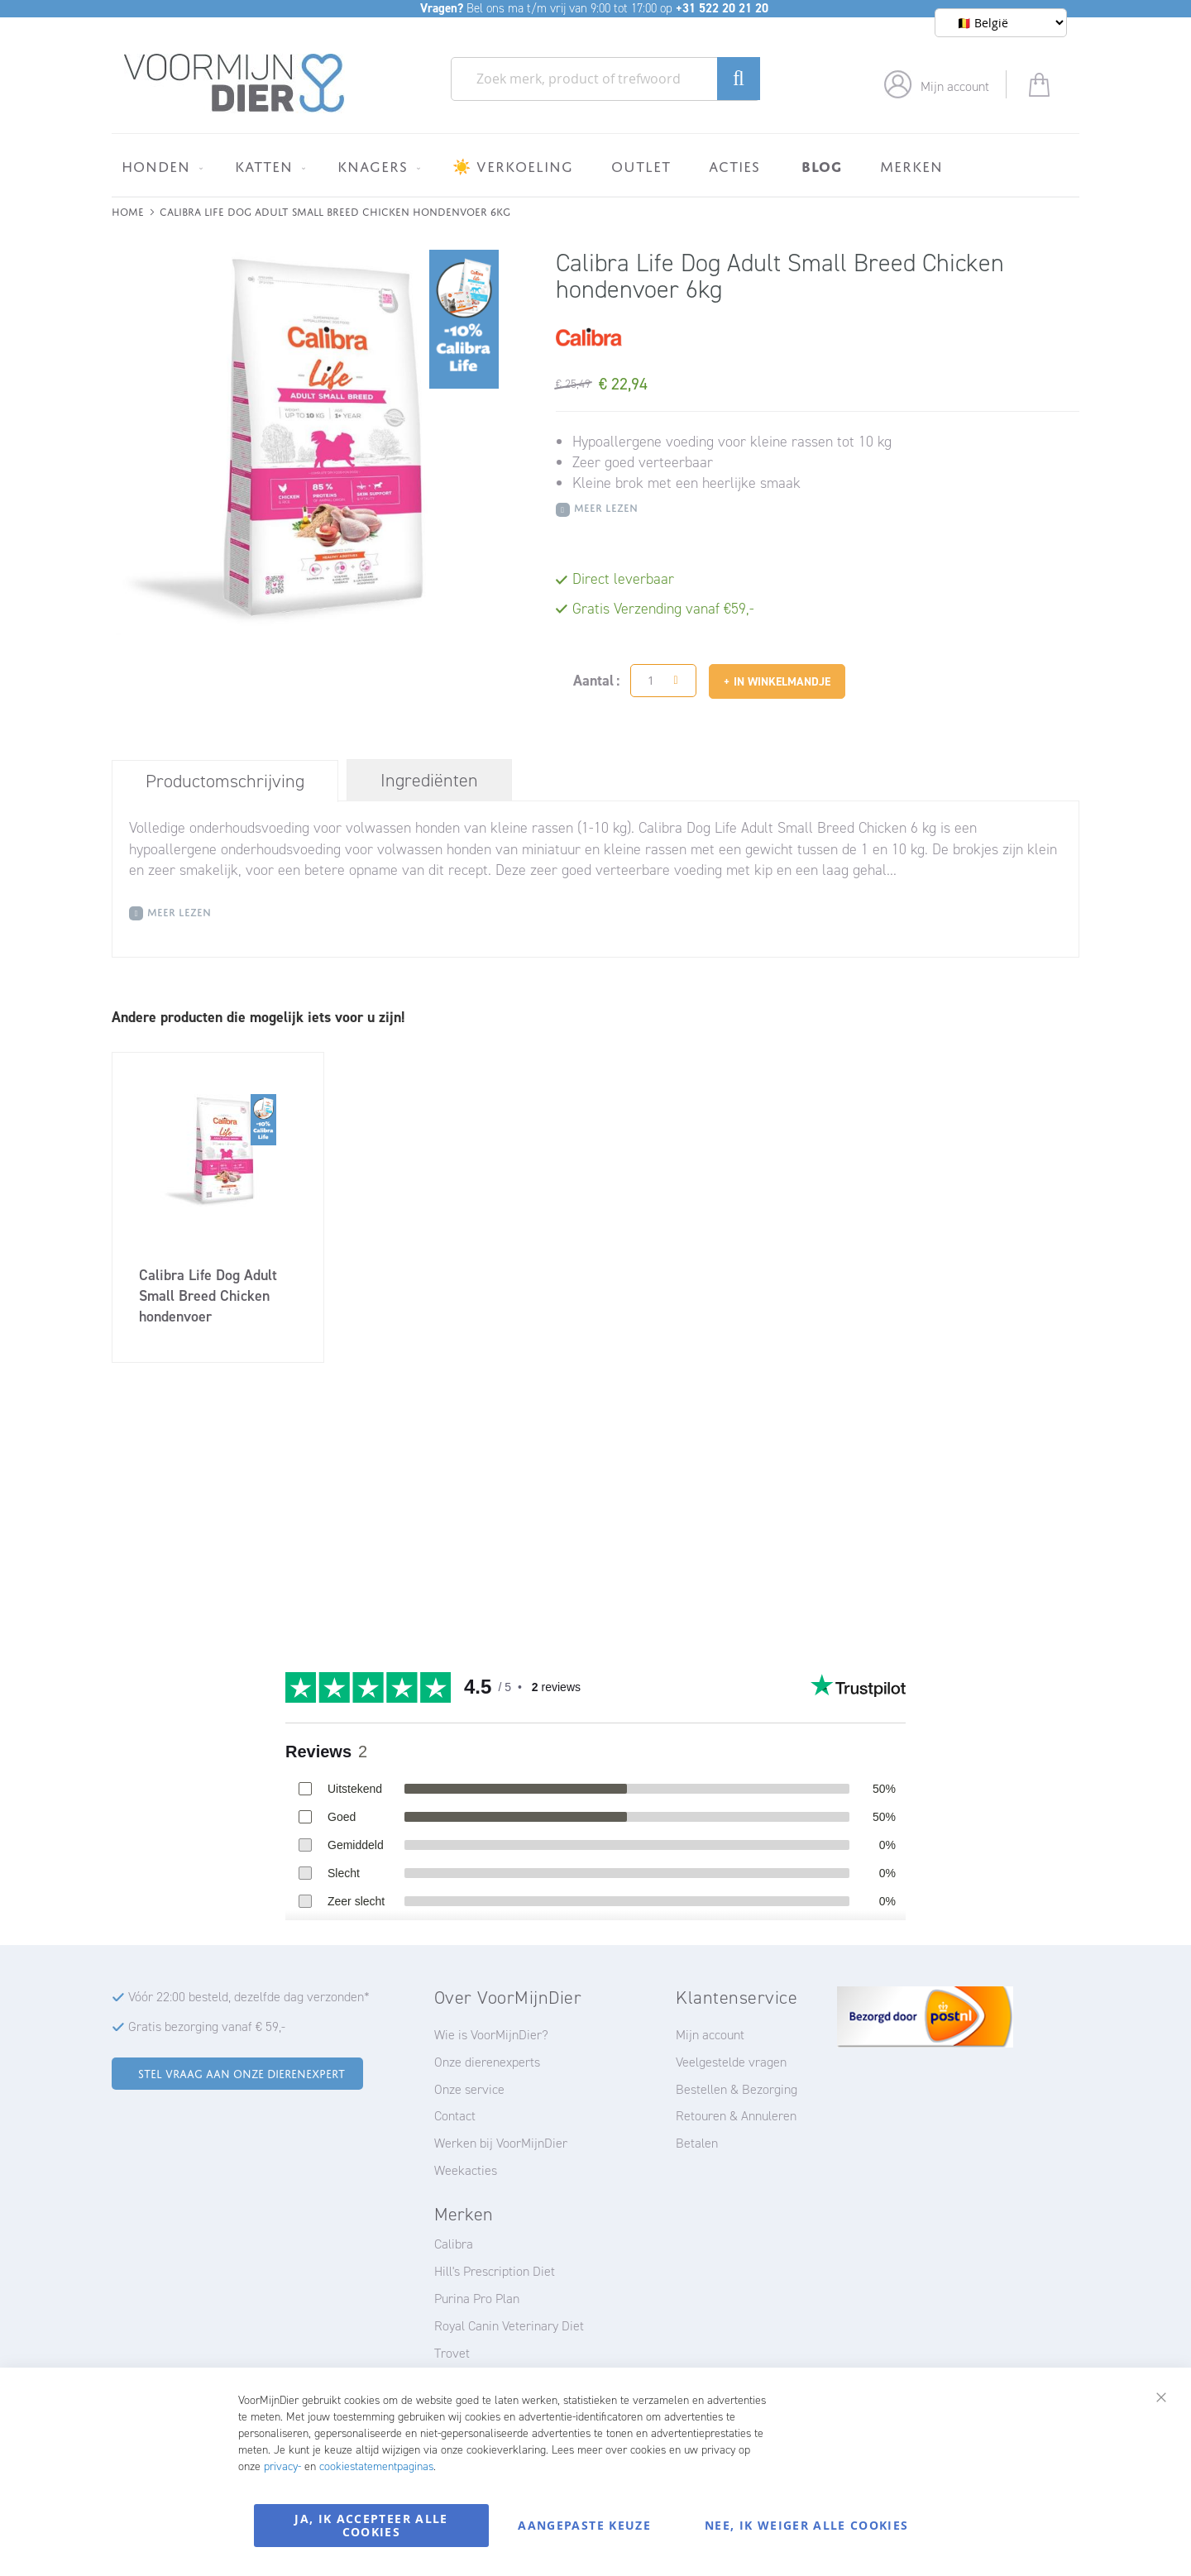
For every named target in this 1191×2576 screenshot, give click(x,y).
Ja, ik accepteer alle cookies (370, 2525)
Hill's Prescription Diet (494, 2271)
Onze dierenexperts (487, 2062)
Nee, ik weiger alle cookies (806, 2525)
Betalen (697, 2143)
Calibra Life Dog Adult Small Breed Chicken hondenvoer (208, 1295)
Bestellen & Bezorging (736, 2089)
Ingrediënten (429, 780)
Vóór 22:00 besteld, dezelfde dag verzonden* (249, 1996)
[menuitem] (159, 166)
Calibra (453, 2244)
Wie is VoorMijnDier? (491, 2034)
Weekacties (465, 2170)
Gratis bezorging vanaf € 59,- (206, 2026)
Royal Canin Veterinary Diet (509, 2326)
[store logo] (234, 83)
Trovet (452, 2353)
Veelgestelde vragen (731, 2062)
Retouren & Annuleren (736, 2115)
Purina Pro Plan (476, 2298)
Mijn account (955, 86)
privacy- (282, 2466)
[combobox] (605, 79)
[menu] (595, 165)
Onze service (469, 2089)
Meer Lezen (606, 506)
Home (128, 210)
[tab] (225, 780)
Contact (455, 2115)
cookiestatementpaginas (376, 2466)
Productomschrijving (225, 781)
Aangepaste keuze (584, 2525)
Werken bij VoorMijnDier (500, 2143)
